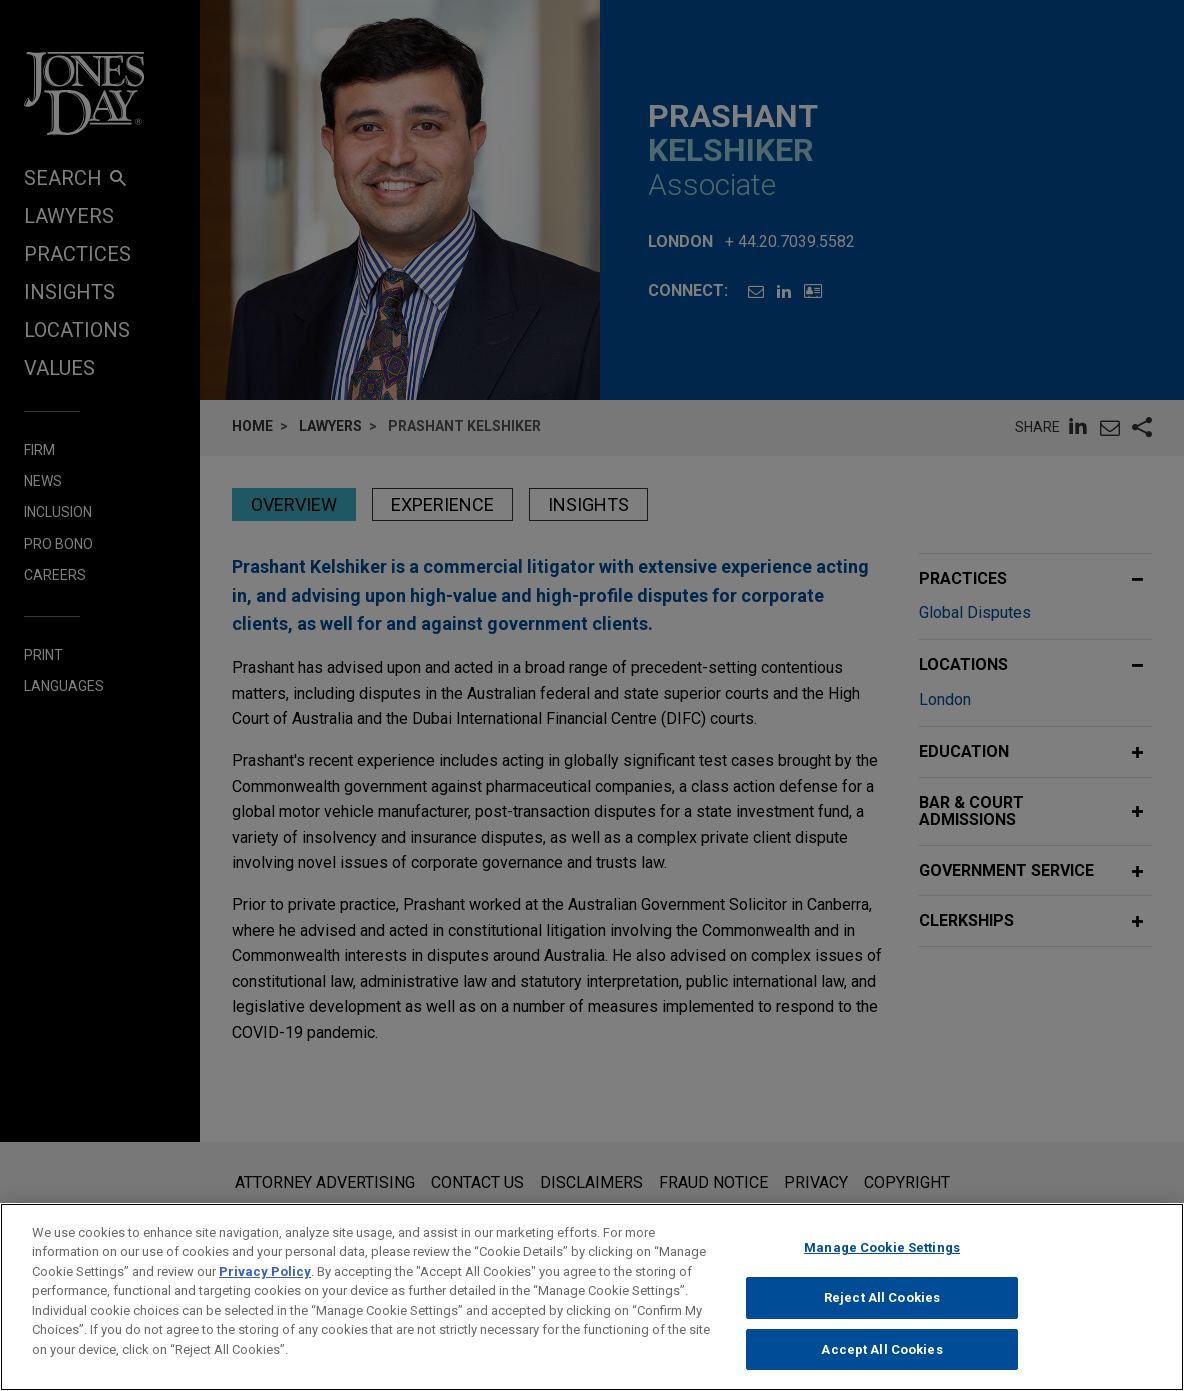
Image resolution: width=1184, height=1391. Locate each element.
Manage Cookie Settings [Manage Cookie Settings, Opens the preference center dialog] (882, 1264)
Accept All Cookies (881, 1366)
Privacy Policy (265, 1288)
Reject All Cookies (882, 1315)
